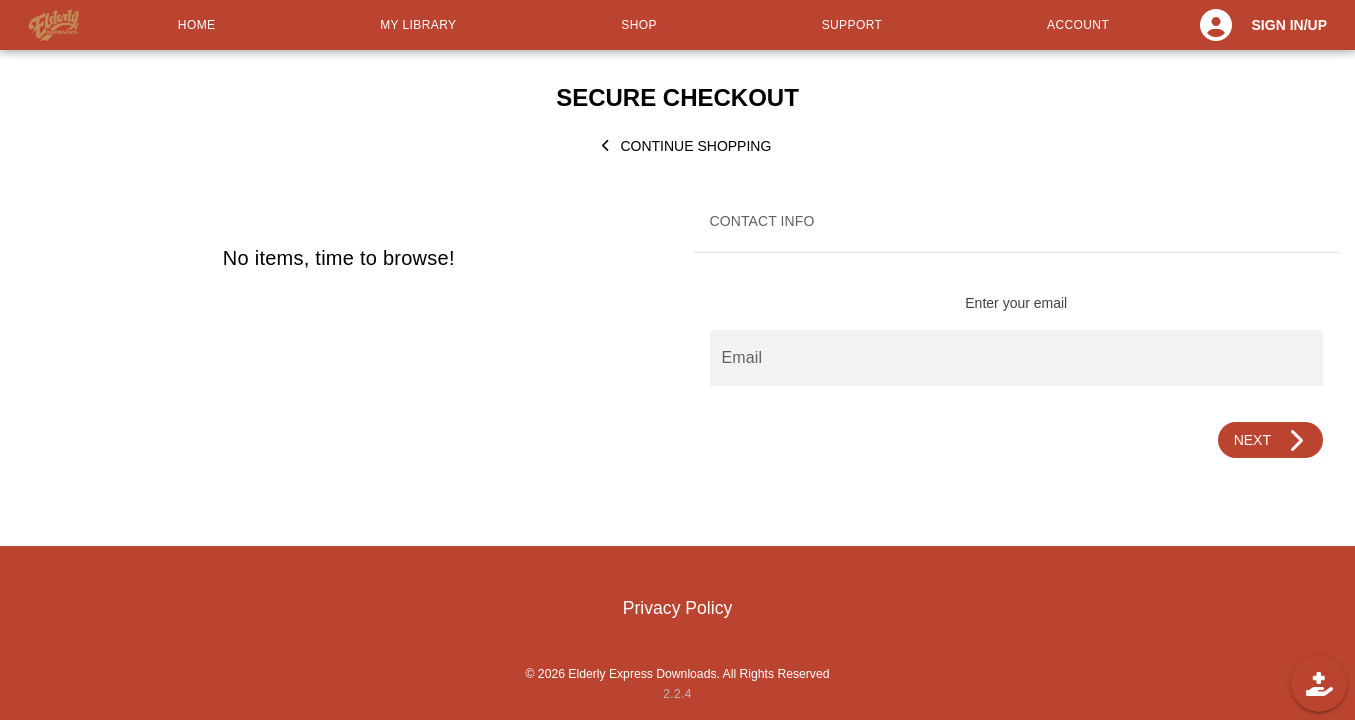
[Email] (1017, 358)
